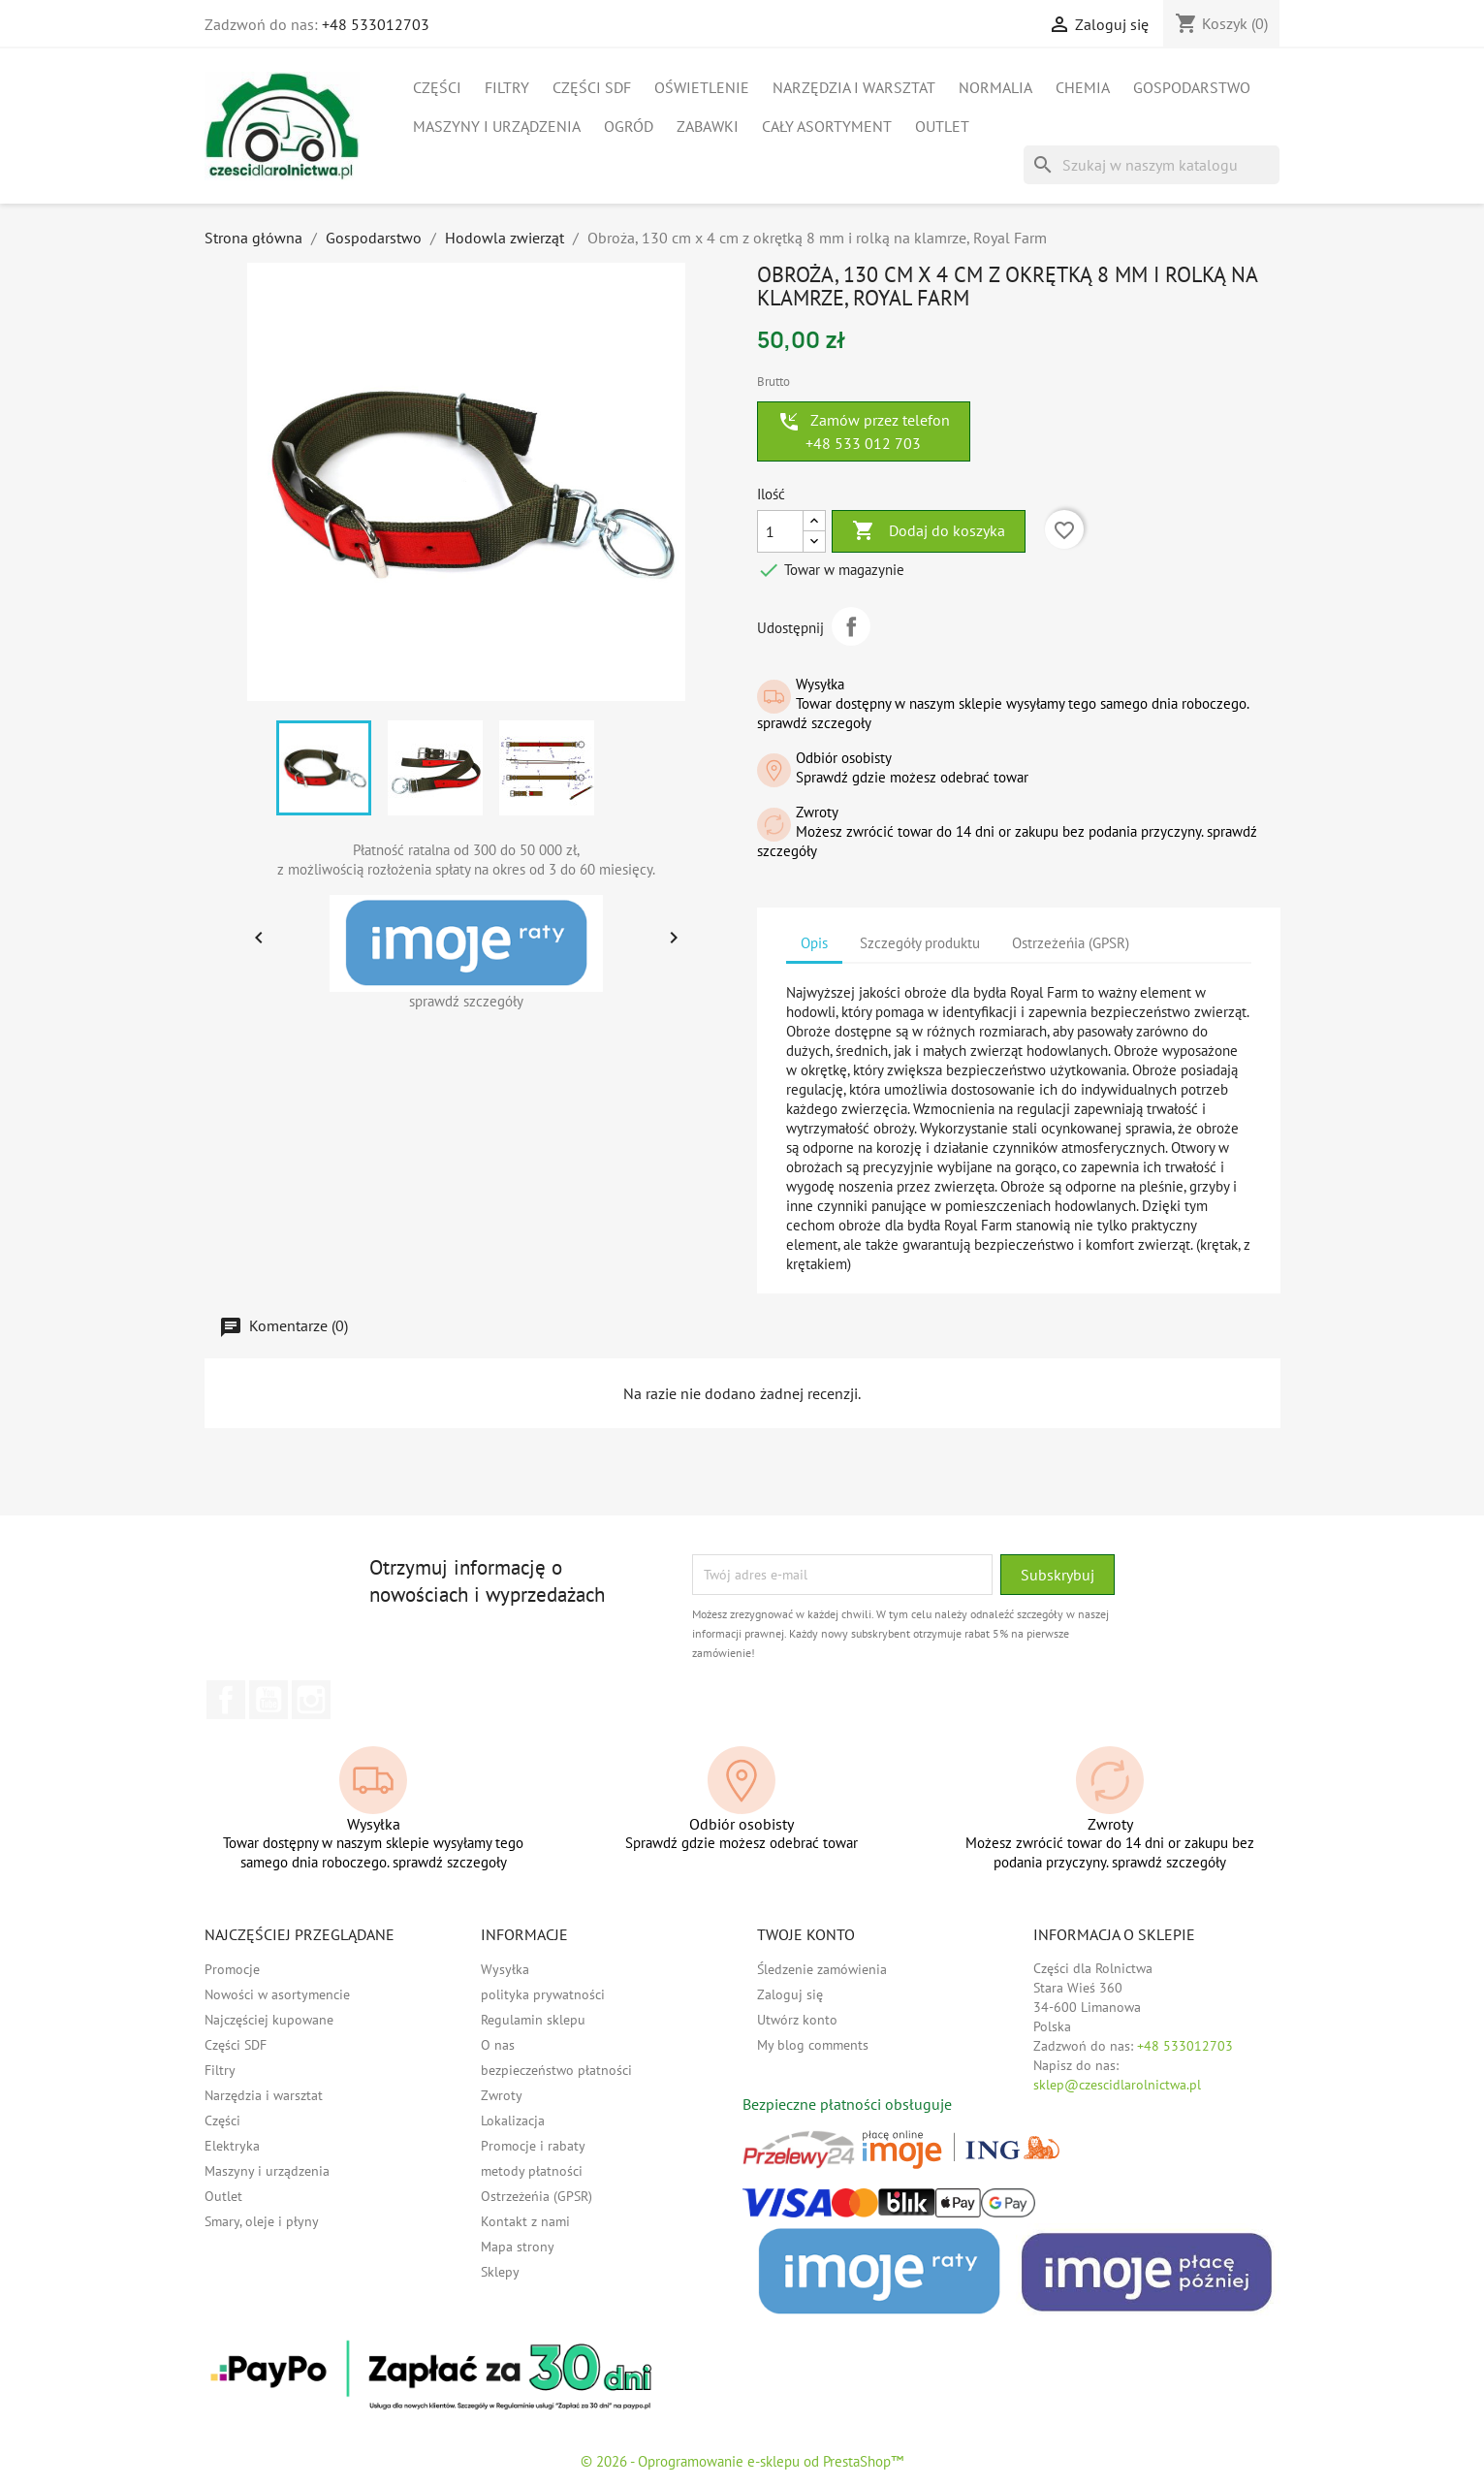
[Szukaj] (1151, 164)
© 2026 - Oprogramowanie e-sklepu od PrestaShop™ (742, 2461)
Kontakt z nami (525, 2221)
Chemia (1083, 87)
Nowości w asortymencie (277, 1994)
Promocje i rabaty (533, 2145)
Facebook (225, 1699)
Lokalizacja (513, 2120)
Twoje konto (806, 1934)
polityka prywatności (543, 1994)
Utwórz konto (797, 2019)
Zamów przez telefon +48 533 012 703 (863, 431)
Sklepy (500, 2271)
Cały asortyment (827, 126)
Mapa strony (517, 2246)
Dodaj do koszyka (928, 531)
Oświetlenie (701, 87)
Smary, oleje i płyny (262, 2221)
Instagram (311, 1699)
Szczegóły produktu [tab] (920, 943)
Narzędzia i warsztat (854, 87)
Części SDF (592, 87)
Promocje (232, 1969)
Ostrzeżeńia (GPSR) (536, 2196)
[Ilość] (780, 531)
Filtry (507, 87)
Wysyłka (505, 1969)
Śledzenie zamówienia (822, 1969)
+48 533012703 (375, 24)
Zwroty (501, 2095)
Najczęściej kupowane (269, 2019)
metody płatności (532, 2171)
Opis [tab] (814, 943)
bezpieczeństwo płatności (556, 2070)
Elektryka (232, 2145)
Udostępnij (851, 626)
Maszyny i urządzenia (497, 126)
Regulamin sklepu (533, 2019)
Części (437, 87)
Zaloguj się (790, 1994)
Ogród (628, 126)
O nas (498, 2045)
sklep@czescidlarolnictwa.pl (1117, 2084)
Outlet (942, 126)
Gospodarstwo (1191, 87)
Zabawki (708, 126)
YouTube (268, 1699)
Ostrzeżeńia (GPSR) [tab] (1070, 943)
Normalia (995, 87)
